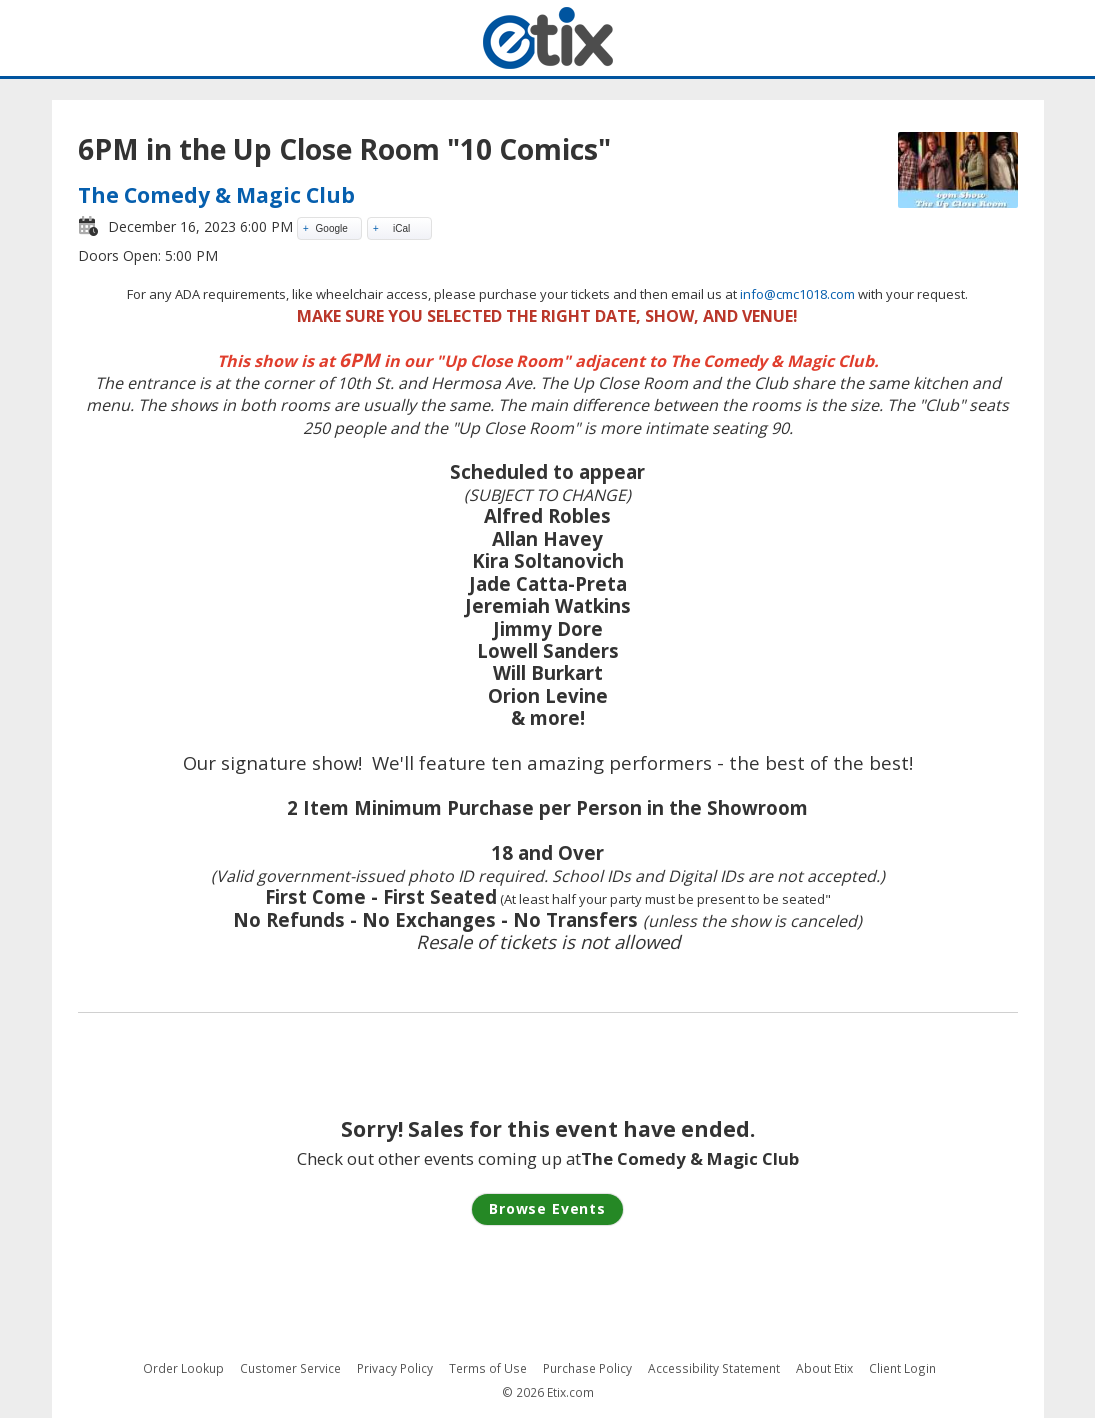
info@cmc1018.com (797, 294)
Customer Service (290, 1368)
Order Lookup (183, 1368)
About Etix (824, 1368)
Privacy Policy (395, 1368)
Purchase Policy (587, 1368)
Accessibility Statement (714, 1368)
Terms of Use (488, 1368)
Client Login (902, 1368)
